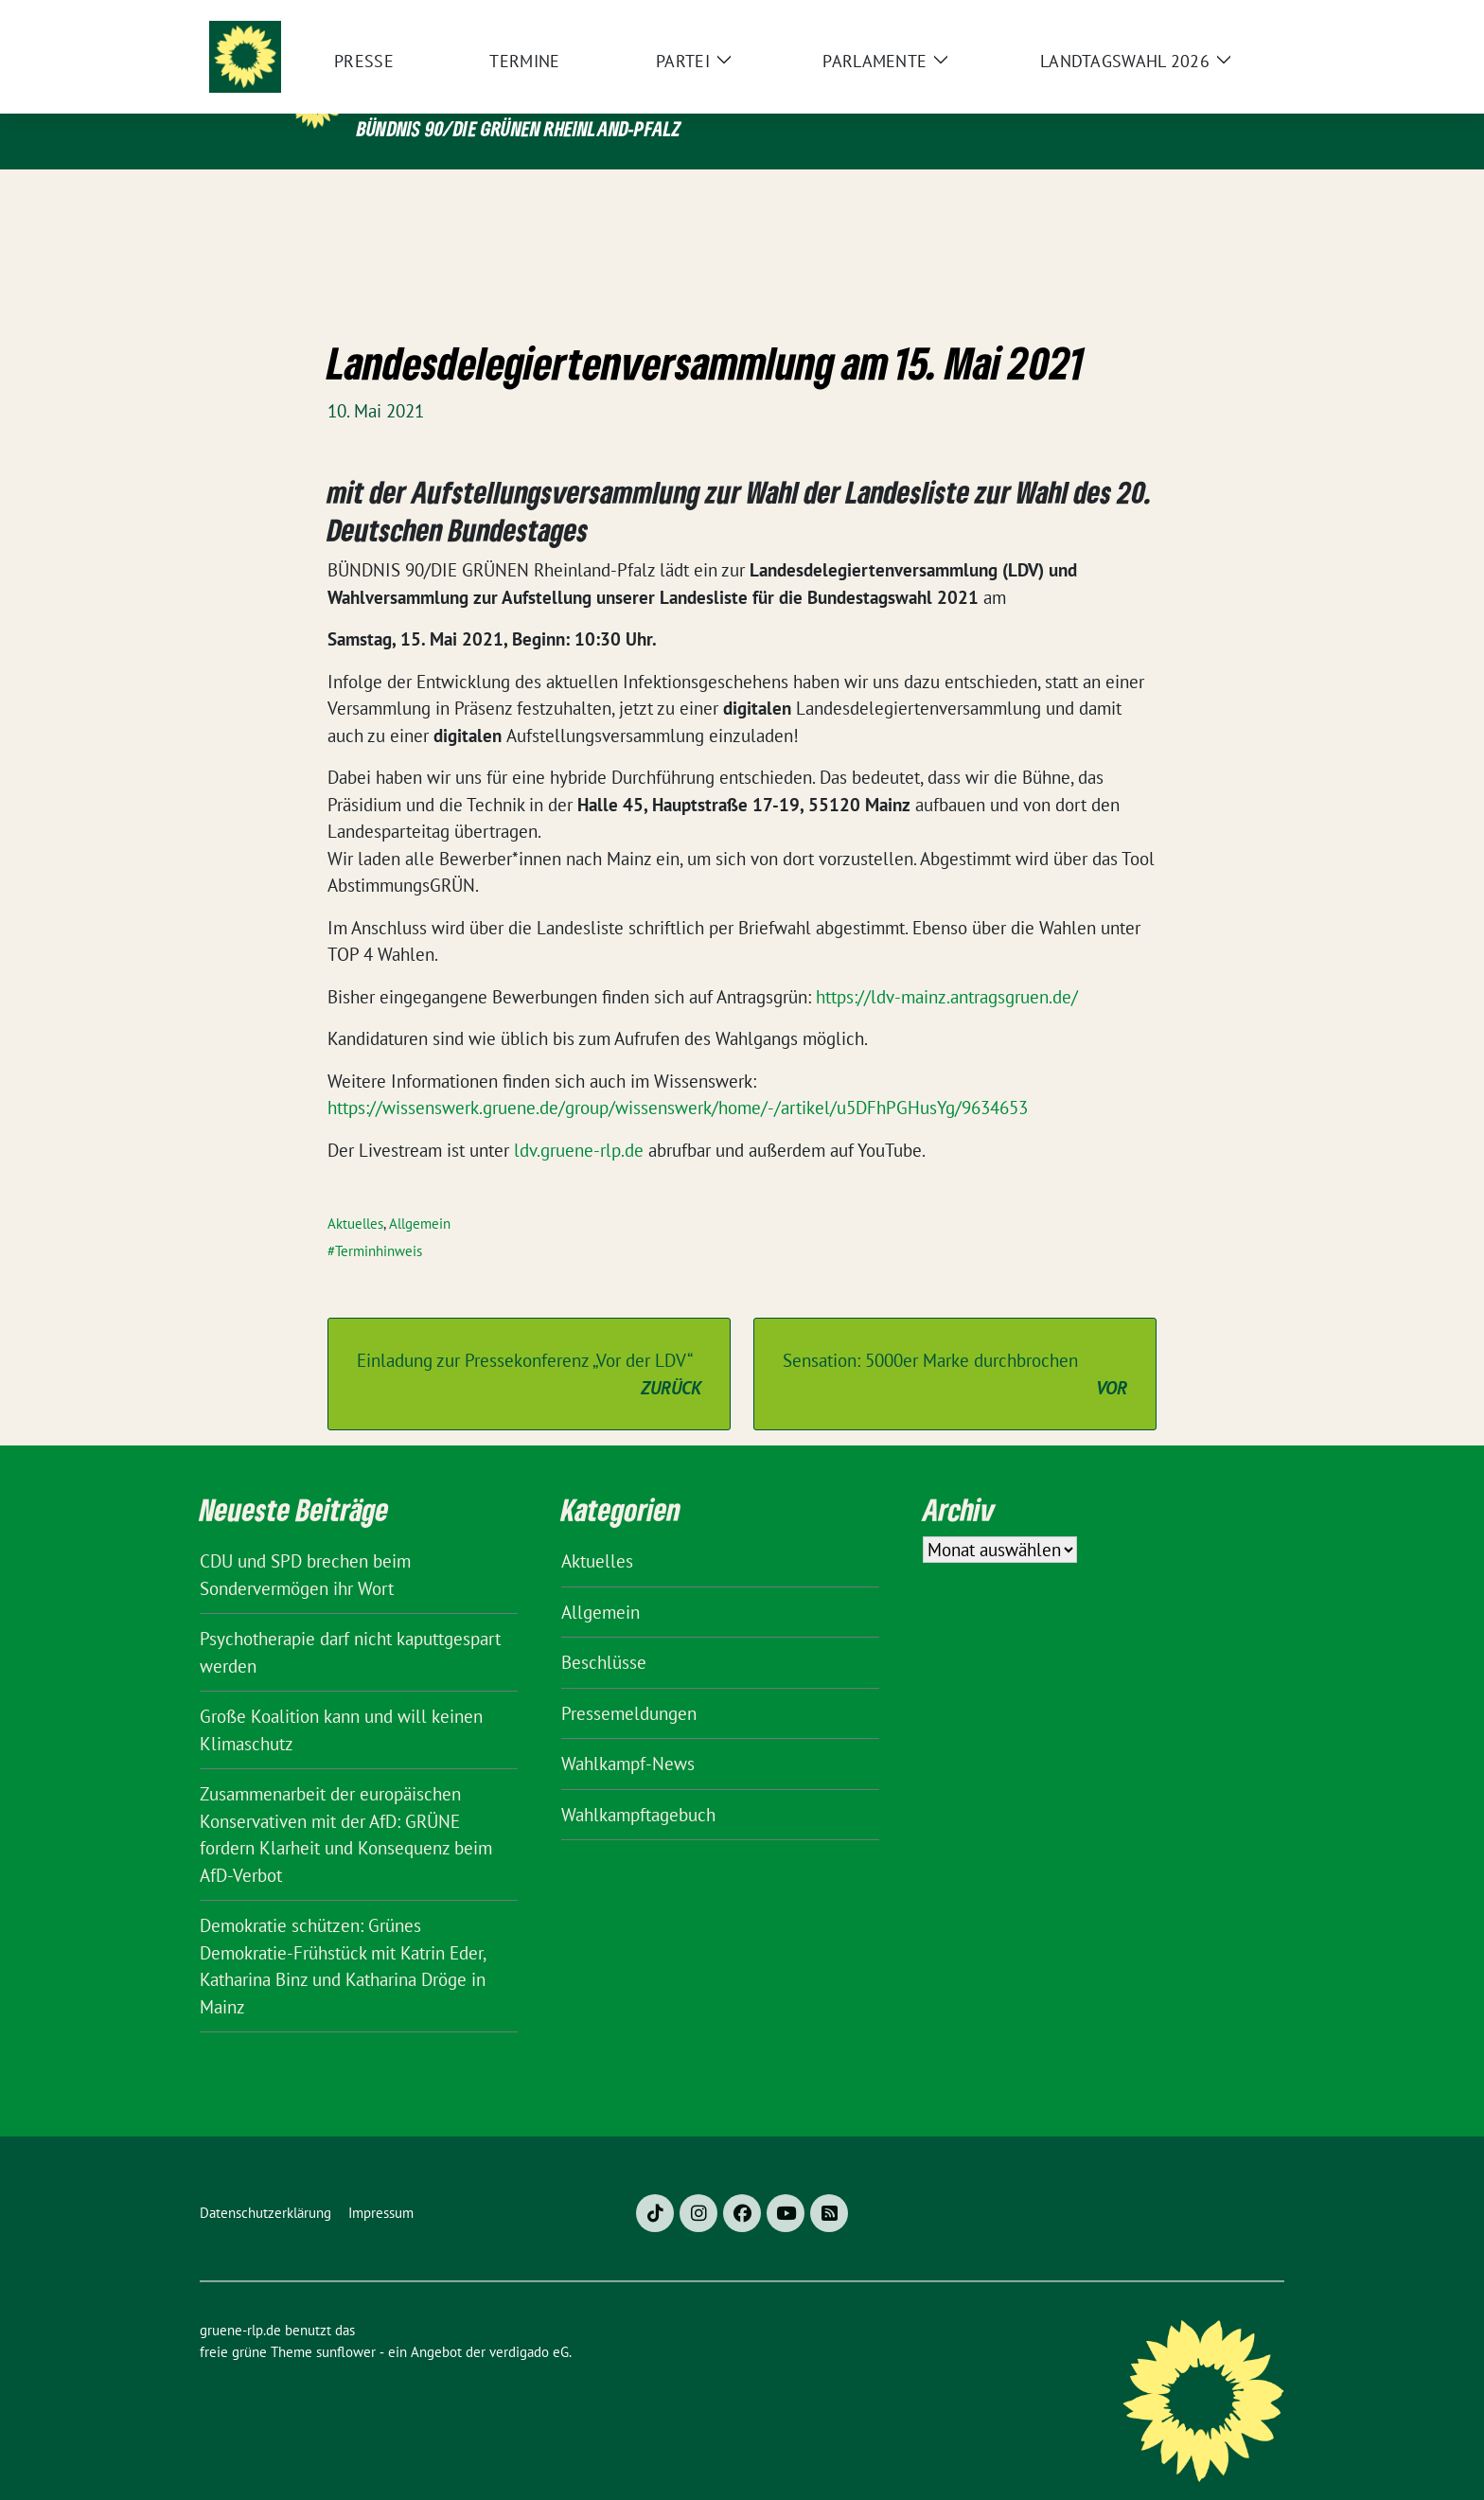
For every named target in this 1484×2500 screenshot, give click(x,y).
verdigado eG (529, 2323)
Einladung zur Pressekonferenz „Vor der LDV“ (529, 1346)
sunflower (346, 2323)
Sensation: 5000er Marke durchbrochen (955, 1346)
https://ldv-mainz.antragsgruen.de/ (947, 967)
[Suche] (1223, 18)
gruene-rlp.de (483, 88)
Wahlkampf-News (628, 1734)
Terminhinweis (378, 1222)
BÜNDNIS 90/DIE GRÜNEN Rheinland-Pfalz (518, 128)
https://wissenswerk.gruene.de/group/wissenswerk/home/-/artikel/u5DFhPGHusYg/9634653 (677, 1078)
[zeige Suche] (1250, 18)
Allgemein (419, 1194)
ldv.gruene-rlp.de (581, 1120)
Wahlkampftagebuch (638, 1785)
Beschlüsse (603, 1633)
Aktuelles (355, 1194)
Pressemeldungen (629, 1684)
